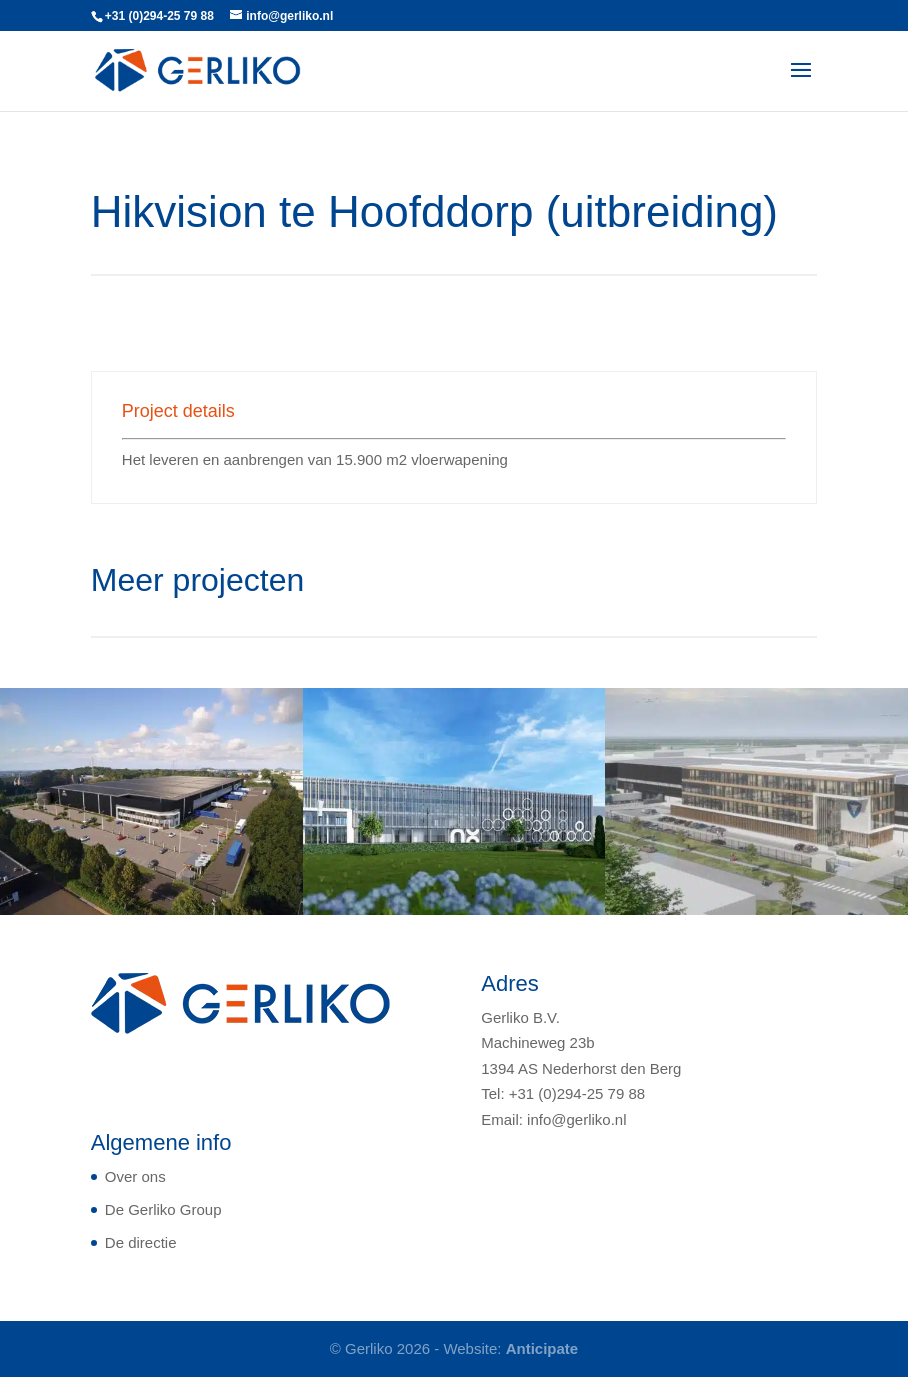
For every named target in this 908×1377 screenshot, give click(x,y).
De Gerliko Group (163, 1209)
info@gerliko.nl (576, 1119)
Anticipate (542, 1348)
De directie (141, 1242)
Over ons (135, 1176)
